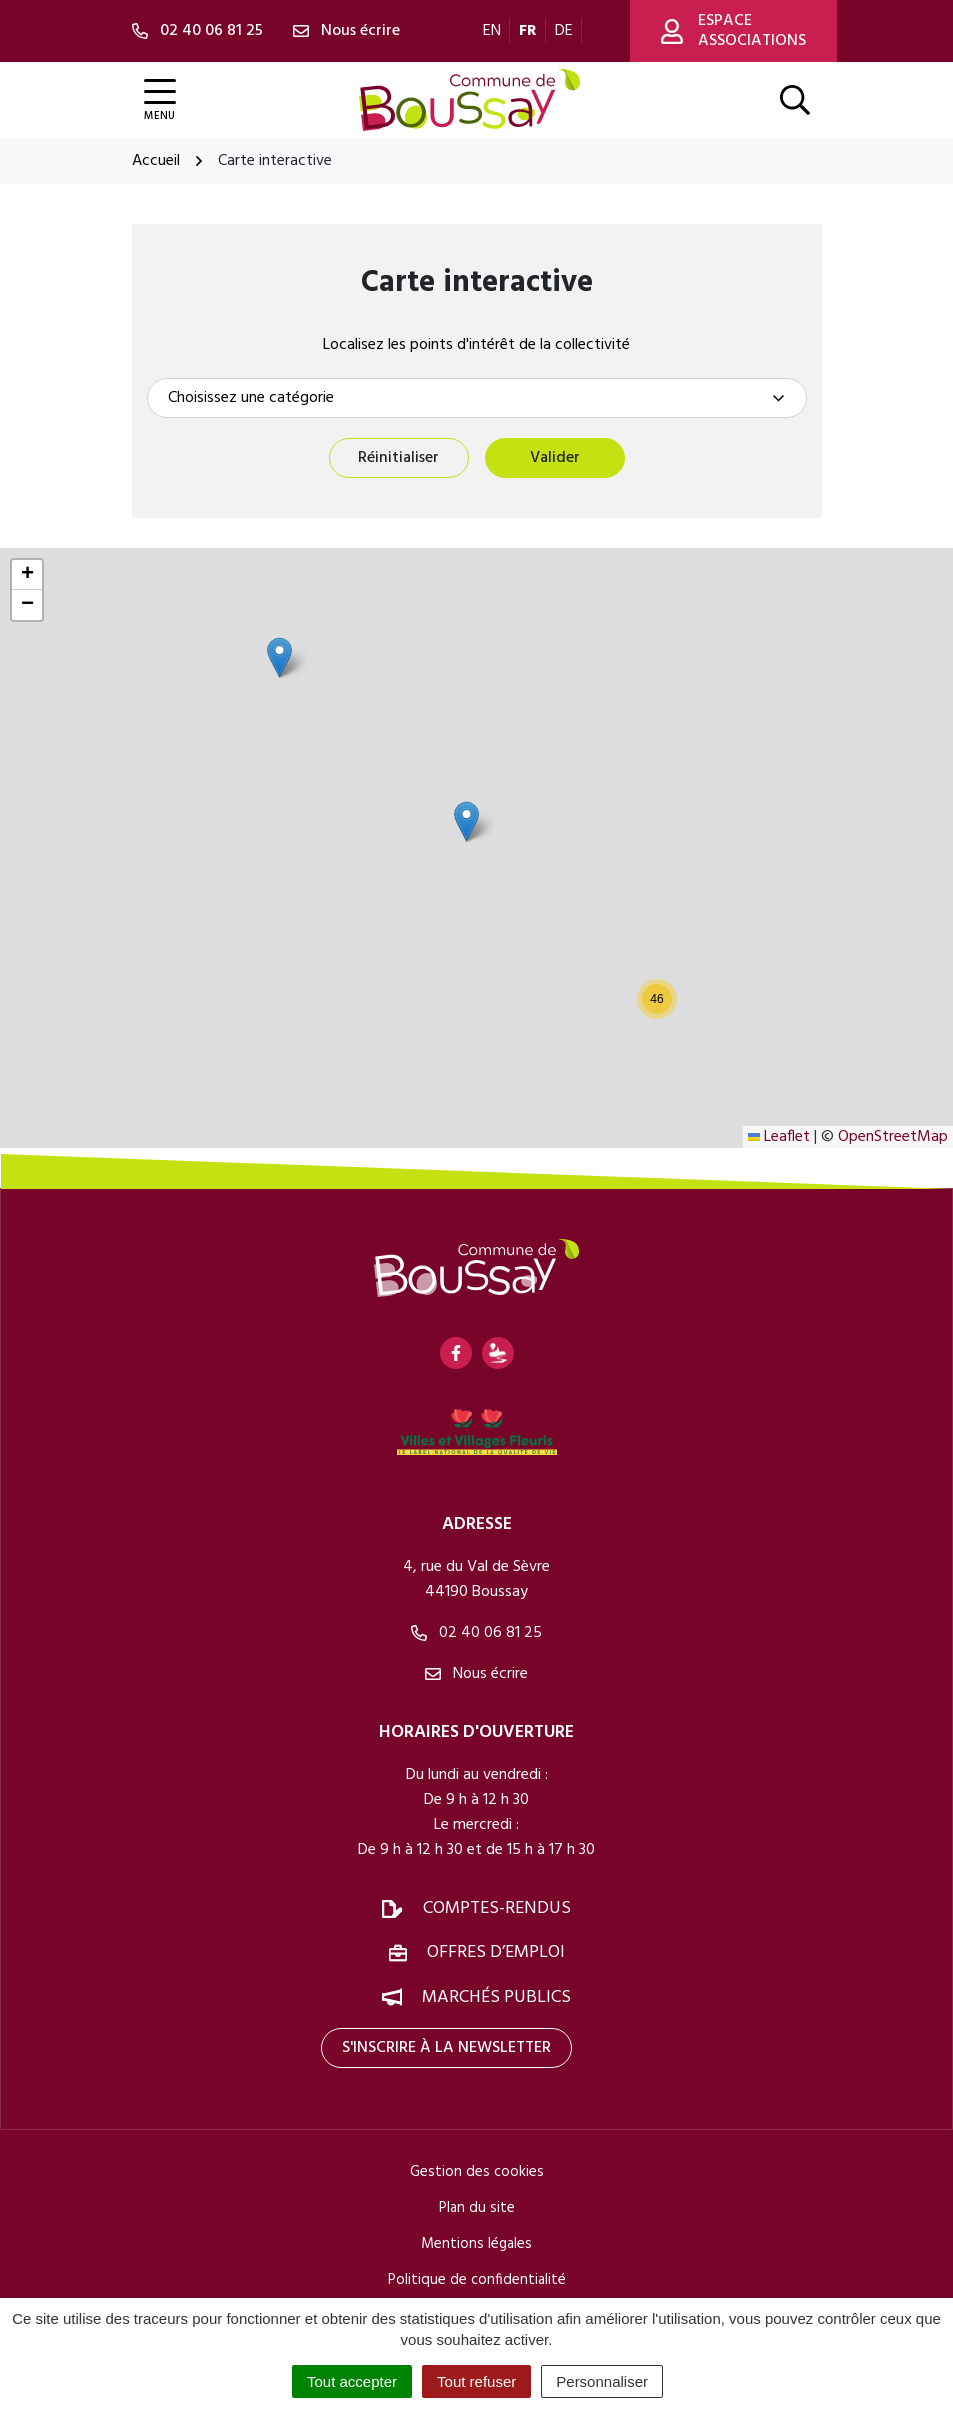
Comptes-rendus (497, 1909)
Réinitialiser (398, 458)
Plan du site (477, 2208)
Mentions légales (476, 2244)
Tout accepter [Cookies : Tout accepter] (352, 2381)
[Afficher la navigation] (160, 100)
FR (528, 31)
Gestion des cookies (477, 2172)
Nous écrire (476, 1675)
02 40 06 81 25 (476, 1634)
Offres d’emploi (496, 1953)
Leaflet (779, 1137)
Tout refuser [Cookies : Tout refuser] (476, 2381)
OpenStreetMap (893, 1137)
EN (492, 31)
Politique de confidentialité (477, 2280)
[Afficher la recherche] (795, 100)
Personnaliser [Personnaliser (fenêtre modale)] (602, 2381)
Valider (555, 458)
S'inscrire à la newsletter (446, 2048)
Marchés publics (496, 1997)
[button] (279, 657)
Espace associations (733, 31)
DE (564, 31)
